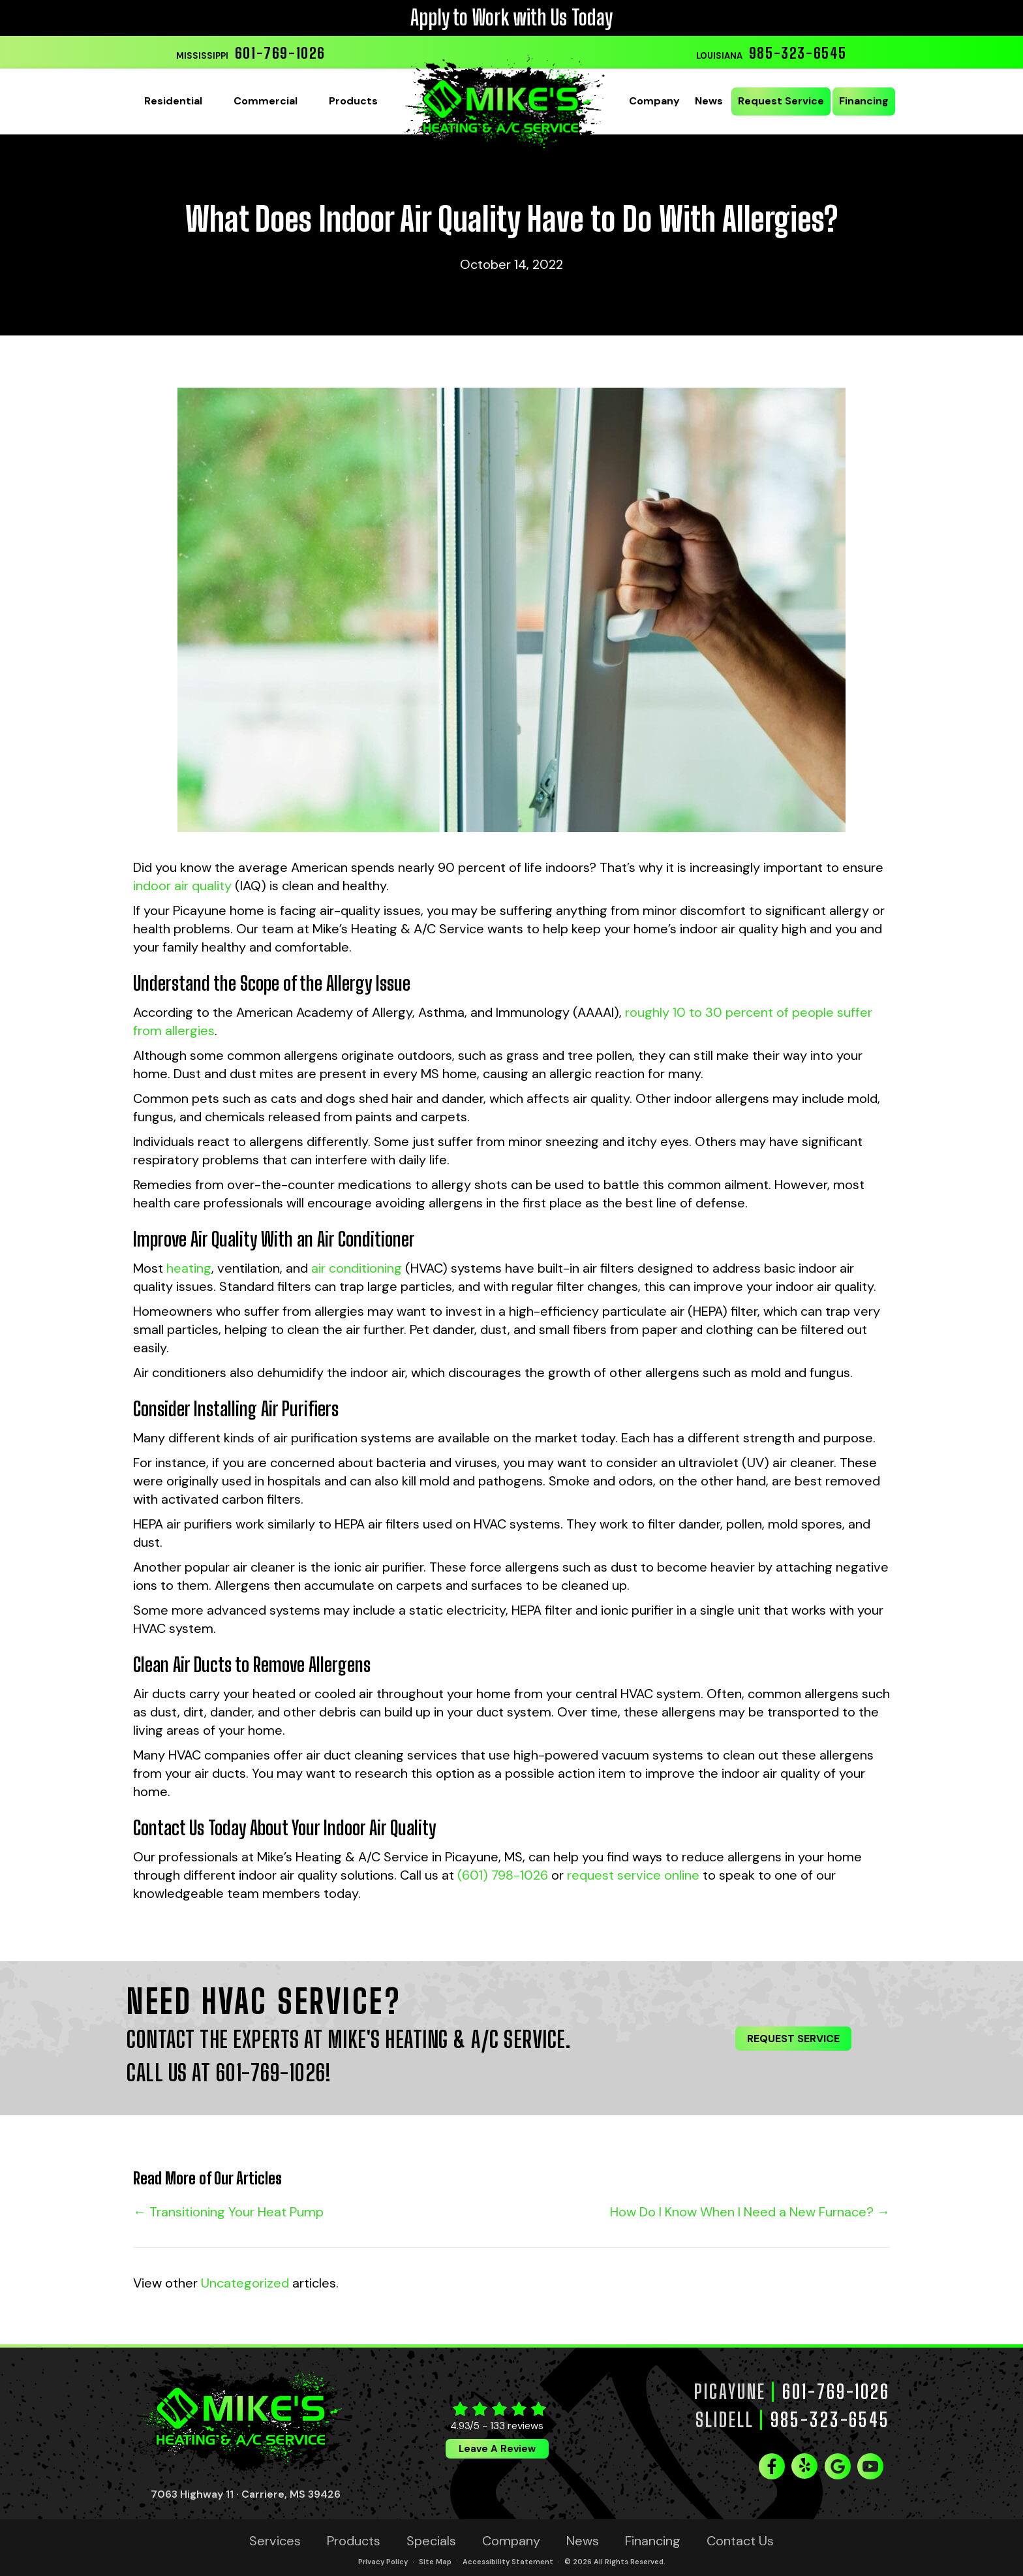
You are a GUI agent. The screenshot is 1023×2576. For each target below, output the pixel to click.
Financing (652, 2540)
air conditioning (356, 1268)
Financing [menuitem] (864, 101)
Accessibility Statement (508, 2561)
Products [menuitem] (353, 101)
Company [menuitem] (654, 101)
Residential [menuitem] (173, 101)
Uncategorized (245, 2282)
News (582, 2540)
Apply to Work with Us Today (511, 17)
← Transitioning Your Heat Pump (228, 2211)
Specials (431, 2540)
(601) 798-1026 (502, 1875)
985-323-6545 (798, 53)
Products (353, 2540)
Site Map (435, 2561)
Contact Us (740, 2540)
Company (511, 2540)
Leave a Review (497, 2448)
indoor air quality (182, 885)
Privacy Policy (383, 2561)
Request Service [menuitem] (781, 101)
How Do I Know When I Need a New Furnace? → (750, 2211)
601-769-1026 (280, 53)
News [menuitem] (709, 101)
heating (188, 1268)
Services (275, 2540)
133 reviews (516, 2425)
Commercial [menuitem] (266, 101)
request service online (633, 1875)
